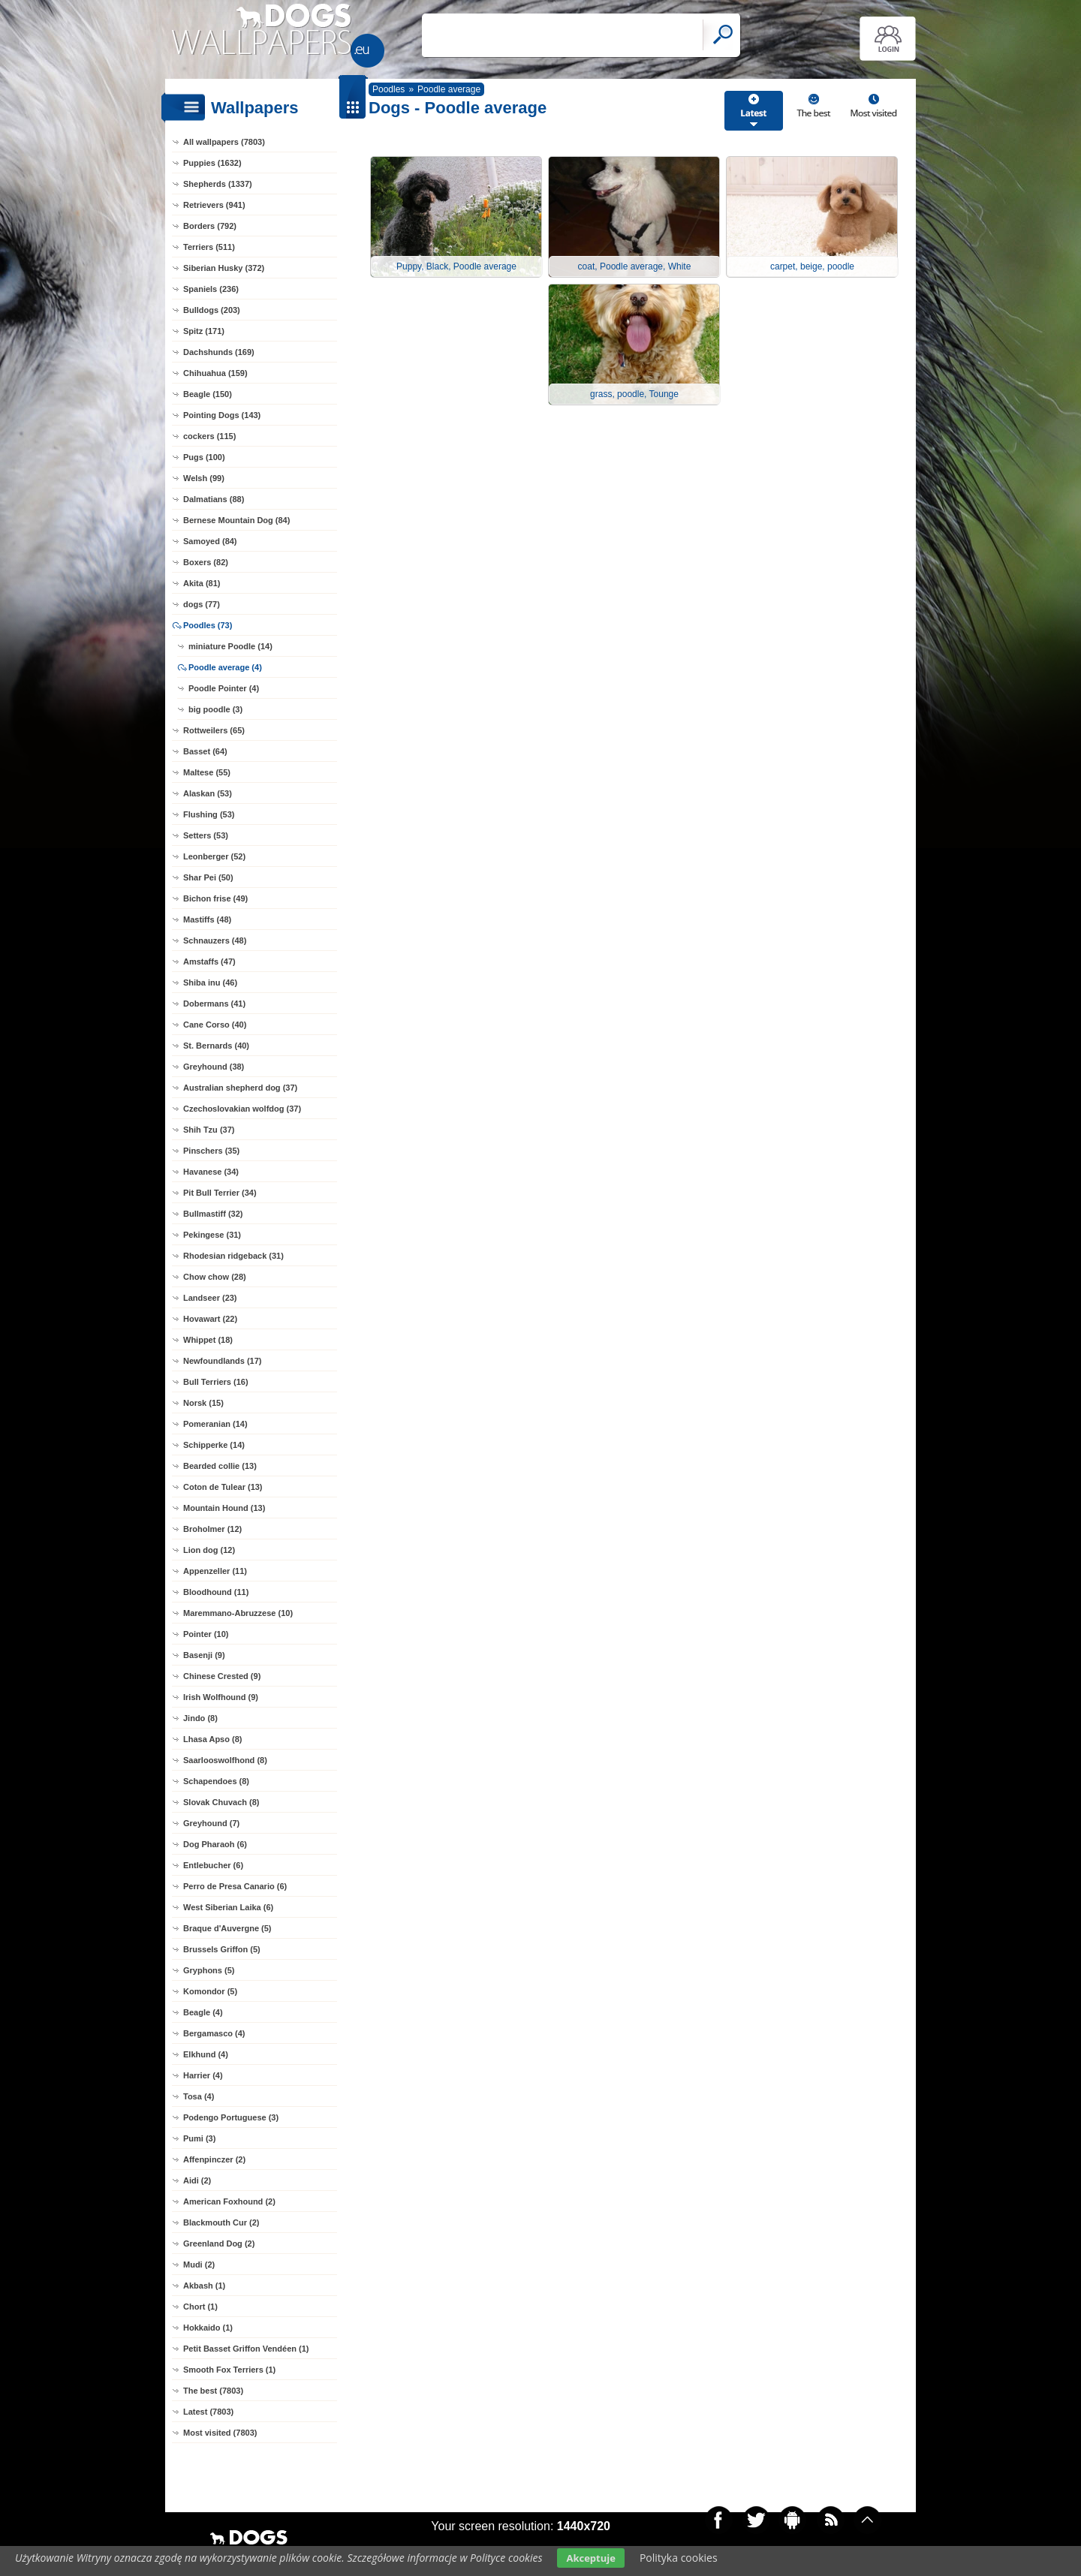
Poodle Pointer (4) (223, 688)
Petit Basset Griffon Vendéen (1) (246, 2348)
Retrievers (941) (214, 204)
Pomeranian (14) (215, 1423)
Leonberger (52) (214, 856)
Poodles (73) (207, 625)
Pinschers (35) (211, 1150)
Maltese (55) (206, 772)
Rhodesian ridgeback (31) (233, 1255)
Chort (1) (200, 2306)
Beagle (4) (203, 2012)
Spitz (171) (203, 331)
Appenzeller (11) (215, 1570)
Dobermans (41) (214, 1003)
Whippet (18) (208, 1339)
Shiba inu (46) (210, 982)
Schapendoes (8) (216, 1781)
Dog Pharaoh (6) (215, 1844)
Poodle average (448, 89)
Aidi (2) (197, 2180)
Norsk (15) (203, 1402)
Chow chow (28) (214, 1276)
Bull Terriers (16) (215, 1381)
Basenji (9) (204, 1655)
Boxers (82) (205, 562)
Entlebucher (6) (213, 1865)
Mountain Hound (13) (224, 1507)
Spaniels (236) (211, 288)
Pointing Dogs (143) (221, 415)
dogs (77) (201, 604)
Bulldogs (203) (211, 309)
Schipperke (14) (214, 1444)
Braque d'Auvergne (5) (227, 1928)
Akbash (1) (204, 2285)
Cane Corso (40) (214, 1024)
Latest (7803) (208, 2411)
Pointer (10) (206, 1634)
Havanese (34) (211, 1171)
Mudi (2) (199, 2264)
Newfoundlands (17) (222, 1360)
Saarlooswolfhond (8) (225, 1760)
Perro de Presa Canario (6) (235, 1886)
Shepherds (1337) (217, 183)
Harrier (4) (203, 2075)
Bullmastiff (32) (212, 1213)
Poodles (388, 89)
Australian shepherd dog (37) (240, 1087)
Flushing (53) (208, 814)
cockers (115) (209, 436)
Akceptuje (590, 2558)
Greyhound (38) (213, 1066)
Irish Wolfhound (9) (220, 1697)
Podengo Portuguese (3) (231, 2117)
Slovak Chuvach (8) (221, 1802)
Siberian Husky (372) (223, 267)
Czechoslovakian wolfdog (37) (242, 1108)
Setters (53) (205, 835)
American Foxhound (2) (229, 2201)
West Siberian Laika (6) (228, 1907)
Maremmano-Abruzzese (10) (238, 1613)
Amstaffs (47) (209, 961)
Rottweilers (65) (214, 730)
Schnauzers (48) (214, 940)
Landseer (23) (210, 1297)
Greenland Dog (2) (218, 2243)
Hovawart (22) (210, 1318)
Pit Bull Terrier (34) (220, 1192)
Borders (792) (209, 225)
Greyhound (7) (211, 1823)
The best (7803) (213, 2390)
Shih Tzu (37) (208, 1129)
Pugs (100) (204, 457)
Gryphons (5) (208, 1970)
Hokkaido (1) (208, 2327)
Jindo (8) (200, 1718)
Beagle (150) (207, 394)
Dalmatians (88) (213, 499)
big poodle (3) (215, 709)
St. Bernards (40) (216, 1045)
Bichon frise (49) (215, 898)
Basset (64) (205, 751)
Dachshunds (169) (218, 352)
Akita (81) (202, 583)
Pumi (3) (199, 2138)
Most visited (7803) (220, 2432)
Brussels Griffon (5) (221, 1949)
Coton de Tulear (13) (223, 1486)
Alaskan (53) (207, 793)
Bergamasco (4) (214, 2033)
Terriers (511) (209, 246)
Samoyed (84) (210, 541)
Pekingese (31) (212, 1234)
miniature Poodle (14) (230, 646)
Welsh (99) (203, 478)
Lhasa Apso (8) (212, 1739)
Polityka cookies (679, 2557)
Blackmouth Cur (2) (221, 2222)
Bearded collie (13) (220, 1465)
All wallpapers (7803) (224, 141)
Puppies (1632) (212, 162)
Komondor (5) (210, 1991)
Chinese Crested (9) (221, 1676)
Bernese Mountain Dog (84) (236, 520)
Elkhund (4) (205, 2054)
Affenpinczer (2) (214, 2159)
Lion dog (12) (209, 1549)
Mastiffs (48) (207, 919)
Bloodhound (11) (215, 1591)
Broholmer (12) (212, 1528)
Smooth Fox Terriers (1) (229, 2369)
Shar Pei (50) (208, 877)
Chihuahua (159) (215, 373)
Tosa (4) (198, 2096)
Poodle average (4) (225, 667)
